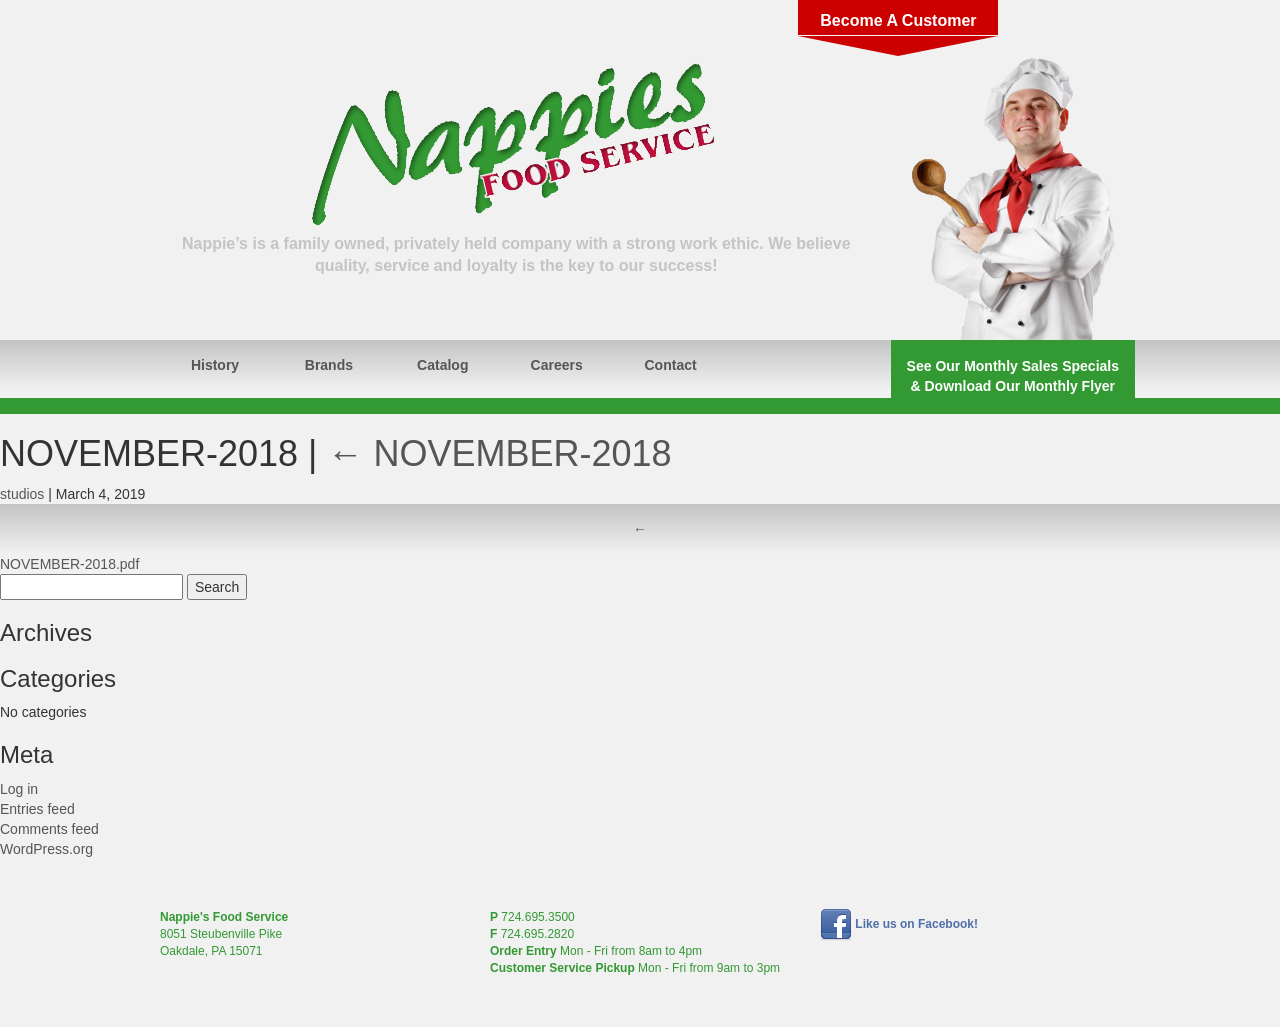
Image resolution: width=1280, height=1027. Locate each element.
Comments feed (49, 829)
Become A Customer (898, 20)
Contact (671, 365)
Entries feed (37, 809)
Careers (557, 365)
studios (22, 494)
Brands (329, 365)
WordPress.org (46, 849)
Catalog (442, 365)
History (215, 365)
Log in (19, 789)
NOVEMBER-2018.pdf (69, 564)
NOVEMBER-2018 (499, 453)
